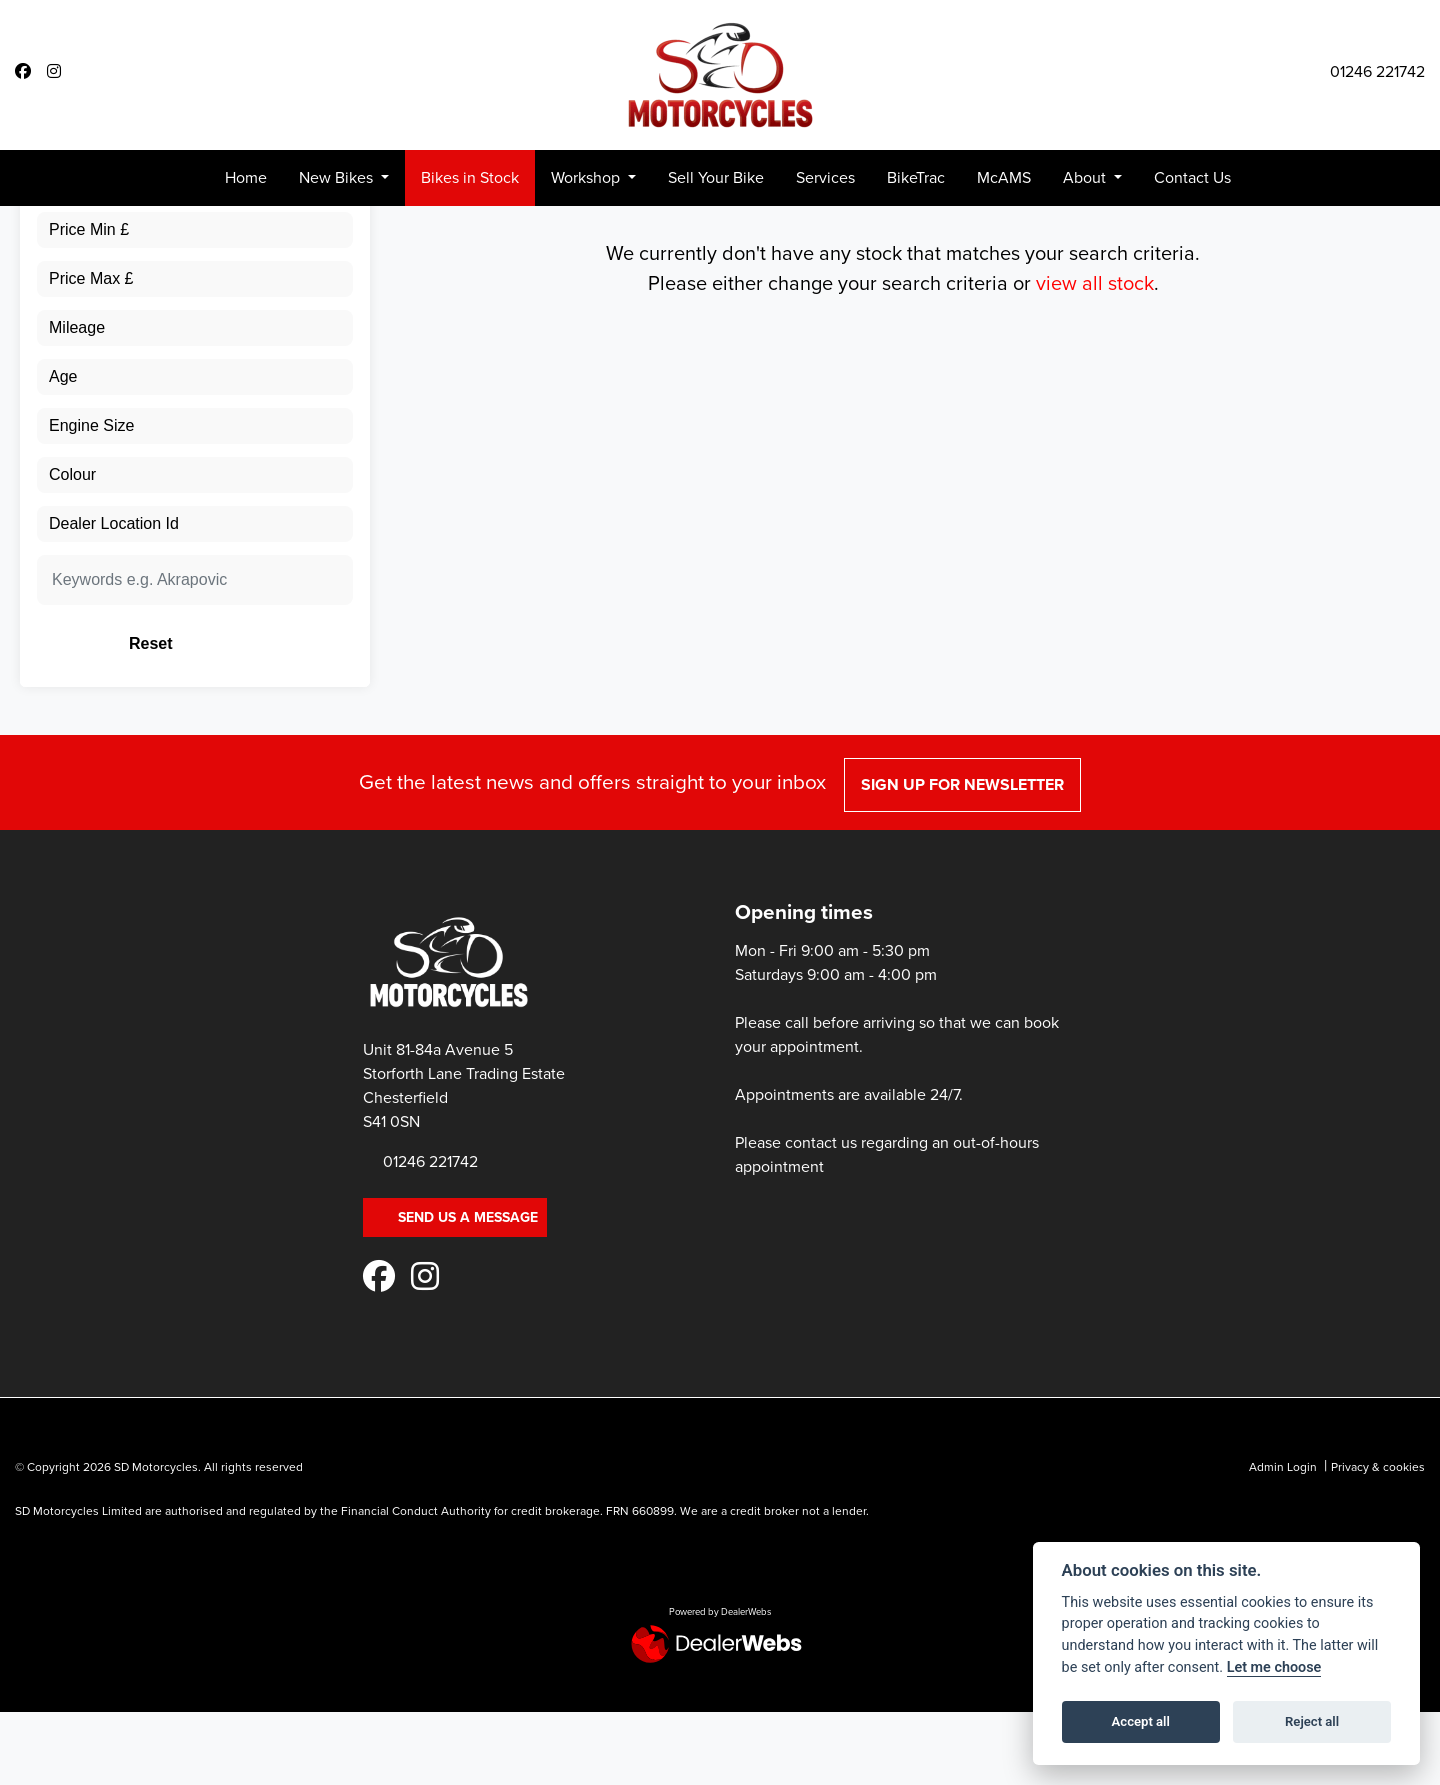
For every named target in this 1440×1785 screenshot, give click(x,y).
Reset (250, 831)
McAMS (1004, 177)
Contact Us (1192, 177)
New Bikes (338, 177)
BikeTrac (916, 177)
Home (246, 177)
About (1086, 177)
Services (825, 177)
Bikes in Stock (470, 177)
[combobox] (195, 271)
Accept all (1141, 1721)
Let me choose (1274, 1667)
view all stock (1095, 471)
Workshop (587, 177)
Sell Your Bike (716, 177)
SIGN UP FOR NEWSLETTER (967, 972)
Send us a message (455, 1405)
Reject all (1312, 1721)
